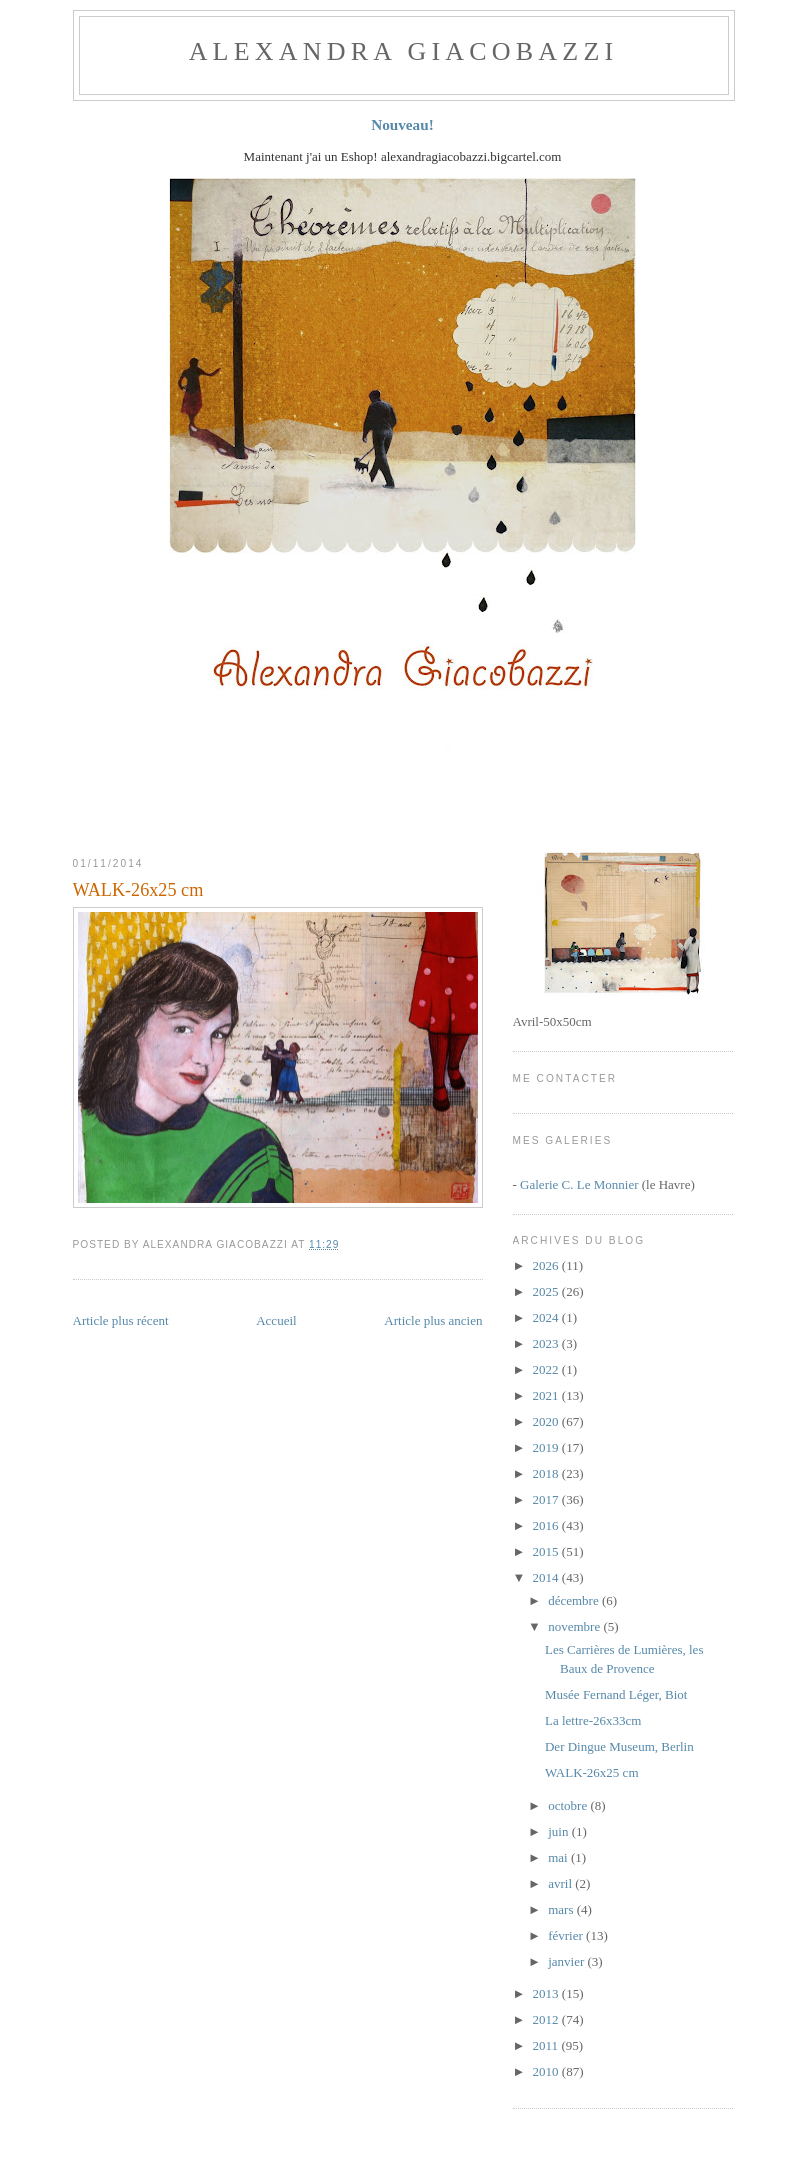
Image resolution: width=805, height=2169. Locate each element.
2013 (547, 1993)
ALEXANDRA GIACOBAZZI (404, 51)
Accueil (276, 1320)
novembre (575, 1626)
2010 (547, 2071)
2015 (547, 1551)
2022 (547, 1369)
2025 (547, 1291)
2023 (547, 1343)
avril (561, 1883)
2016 (547, 1525)
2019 (547, 1447)
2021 (547, 1395)
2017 (547, 1499)
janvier (567, 1961)
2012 (547, 2019)
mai (559, 1857)
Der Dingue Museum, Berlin (619, 1746)
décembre (575, 1600)
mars (562, 1909)
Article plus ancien (433, 1320)
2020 (547, 1421)
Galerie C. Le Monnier (579, 1184)
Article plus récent (121, 1320)
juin (559, 1831)
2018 (547, 1473)
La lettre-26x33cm (593, 1720)
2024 (547, 1317)
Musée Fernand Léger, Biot (616, 1694)
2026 (547, 1265)
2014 (547, 1577)
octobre (569, 1805)
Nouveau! (402, 124)
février (567, 1935)
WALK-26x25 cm (138, 890)
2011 (547, 2045)
